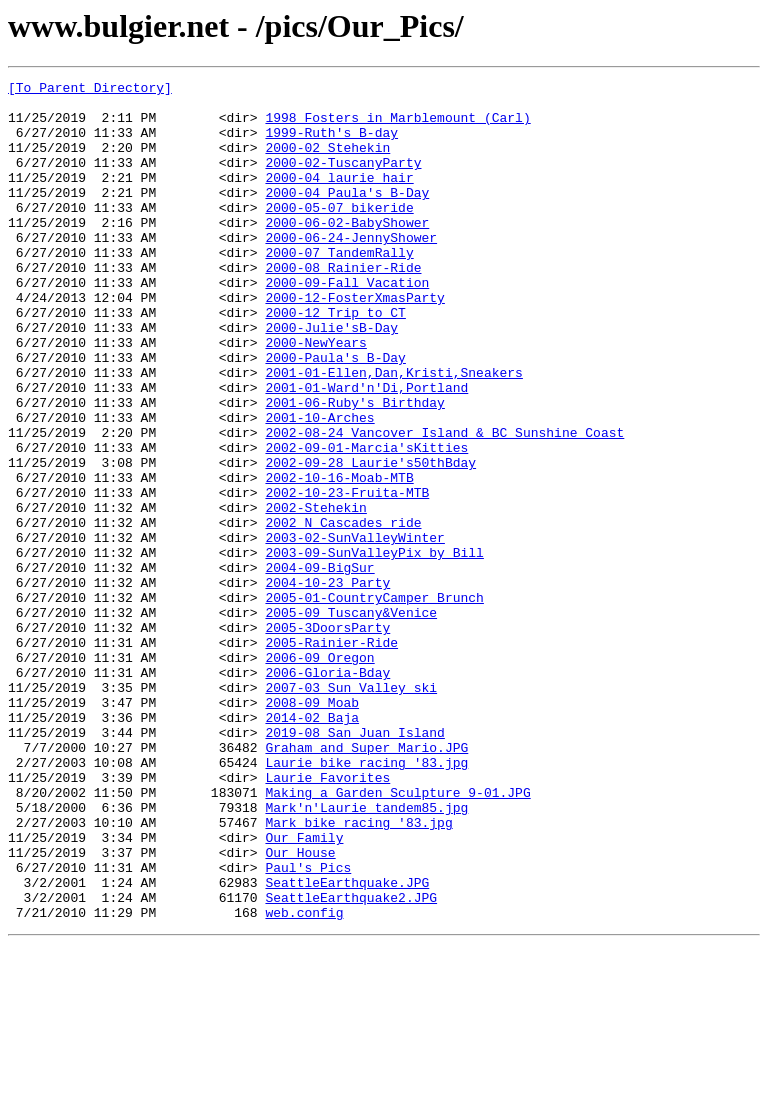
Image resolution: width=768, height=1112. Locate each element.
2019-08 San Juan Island (354, 864)
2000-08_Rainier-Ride (343, 306)
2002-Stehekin (315, 594)
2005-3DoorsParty (327, 738)
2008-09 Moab (312, 828)
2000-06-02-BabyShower (347, 252)
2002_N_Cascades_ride (343, 612)
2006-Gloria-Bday (327, 792)
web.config (304, 1080)
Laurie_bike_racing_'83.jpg (366, 900)
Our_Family (304, 990)
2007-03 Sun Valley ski (351, 810)
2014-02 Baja (312, 846)
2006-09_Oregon (319, 774)
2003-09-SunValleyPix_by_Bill (374, 648)
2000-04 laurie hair (339, 198)
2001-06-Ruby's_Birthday (354, 468)
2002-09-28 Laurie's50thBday (370, 540)
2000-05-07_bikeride (339, 234)
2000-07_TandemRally (339, 288)
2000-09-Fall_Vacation (347, 324)
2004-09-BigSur (319, 666)
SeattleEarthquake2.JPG (351, 1062)
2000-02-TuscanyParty (343, 180)
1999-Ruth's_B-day (331, 144)
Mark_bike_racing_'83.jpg (358, 972)
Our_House (300, 1008)
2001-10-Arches (319, 486)
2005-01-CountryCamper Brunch (374, 702)
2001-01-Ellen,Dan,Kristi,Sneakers (393, 432)
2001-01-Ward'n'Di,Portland (366, 450)
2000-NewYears (315, 396)
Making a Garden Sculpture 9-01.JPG (397, 936)
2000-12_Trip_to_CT (335, 360)
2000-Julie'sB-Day (331, 378)
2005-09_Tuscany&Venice (351, 720)
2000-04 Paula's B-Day (347, 216)
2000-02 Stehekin (327, 162)
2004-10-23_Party (327, 684)
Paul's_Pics (308, 1026)
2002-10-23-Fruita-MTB (347, 576)
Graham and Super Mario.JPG (366, 882)
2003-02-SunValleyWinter (354, 630)
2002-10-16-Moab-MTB (339, 558)
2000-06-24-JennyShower (351, 270)
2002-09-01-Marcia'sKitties (366, 522)
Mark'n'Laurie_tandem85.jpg (366, 954)
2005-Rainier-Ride (331, 756)
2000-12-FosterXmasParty (354, 342)
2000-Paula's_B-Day (335, 414)
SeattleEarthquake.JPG (347, 1044)
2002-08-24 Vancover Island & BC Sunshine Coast (444, 504)
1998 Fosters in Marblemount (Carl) (397, 126)
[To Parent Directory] (90, 90)
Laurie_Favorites (327, 918)
